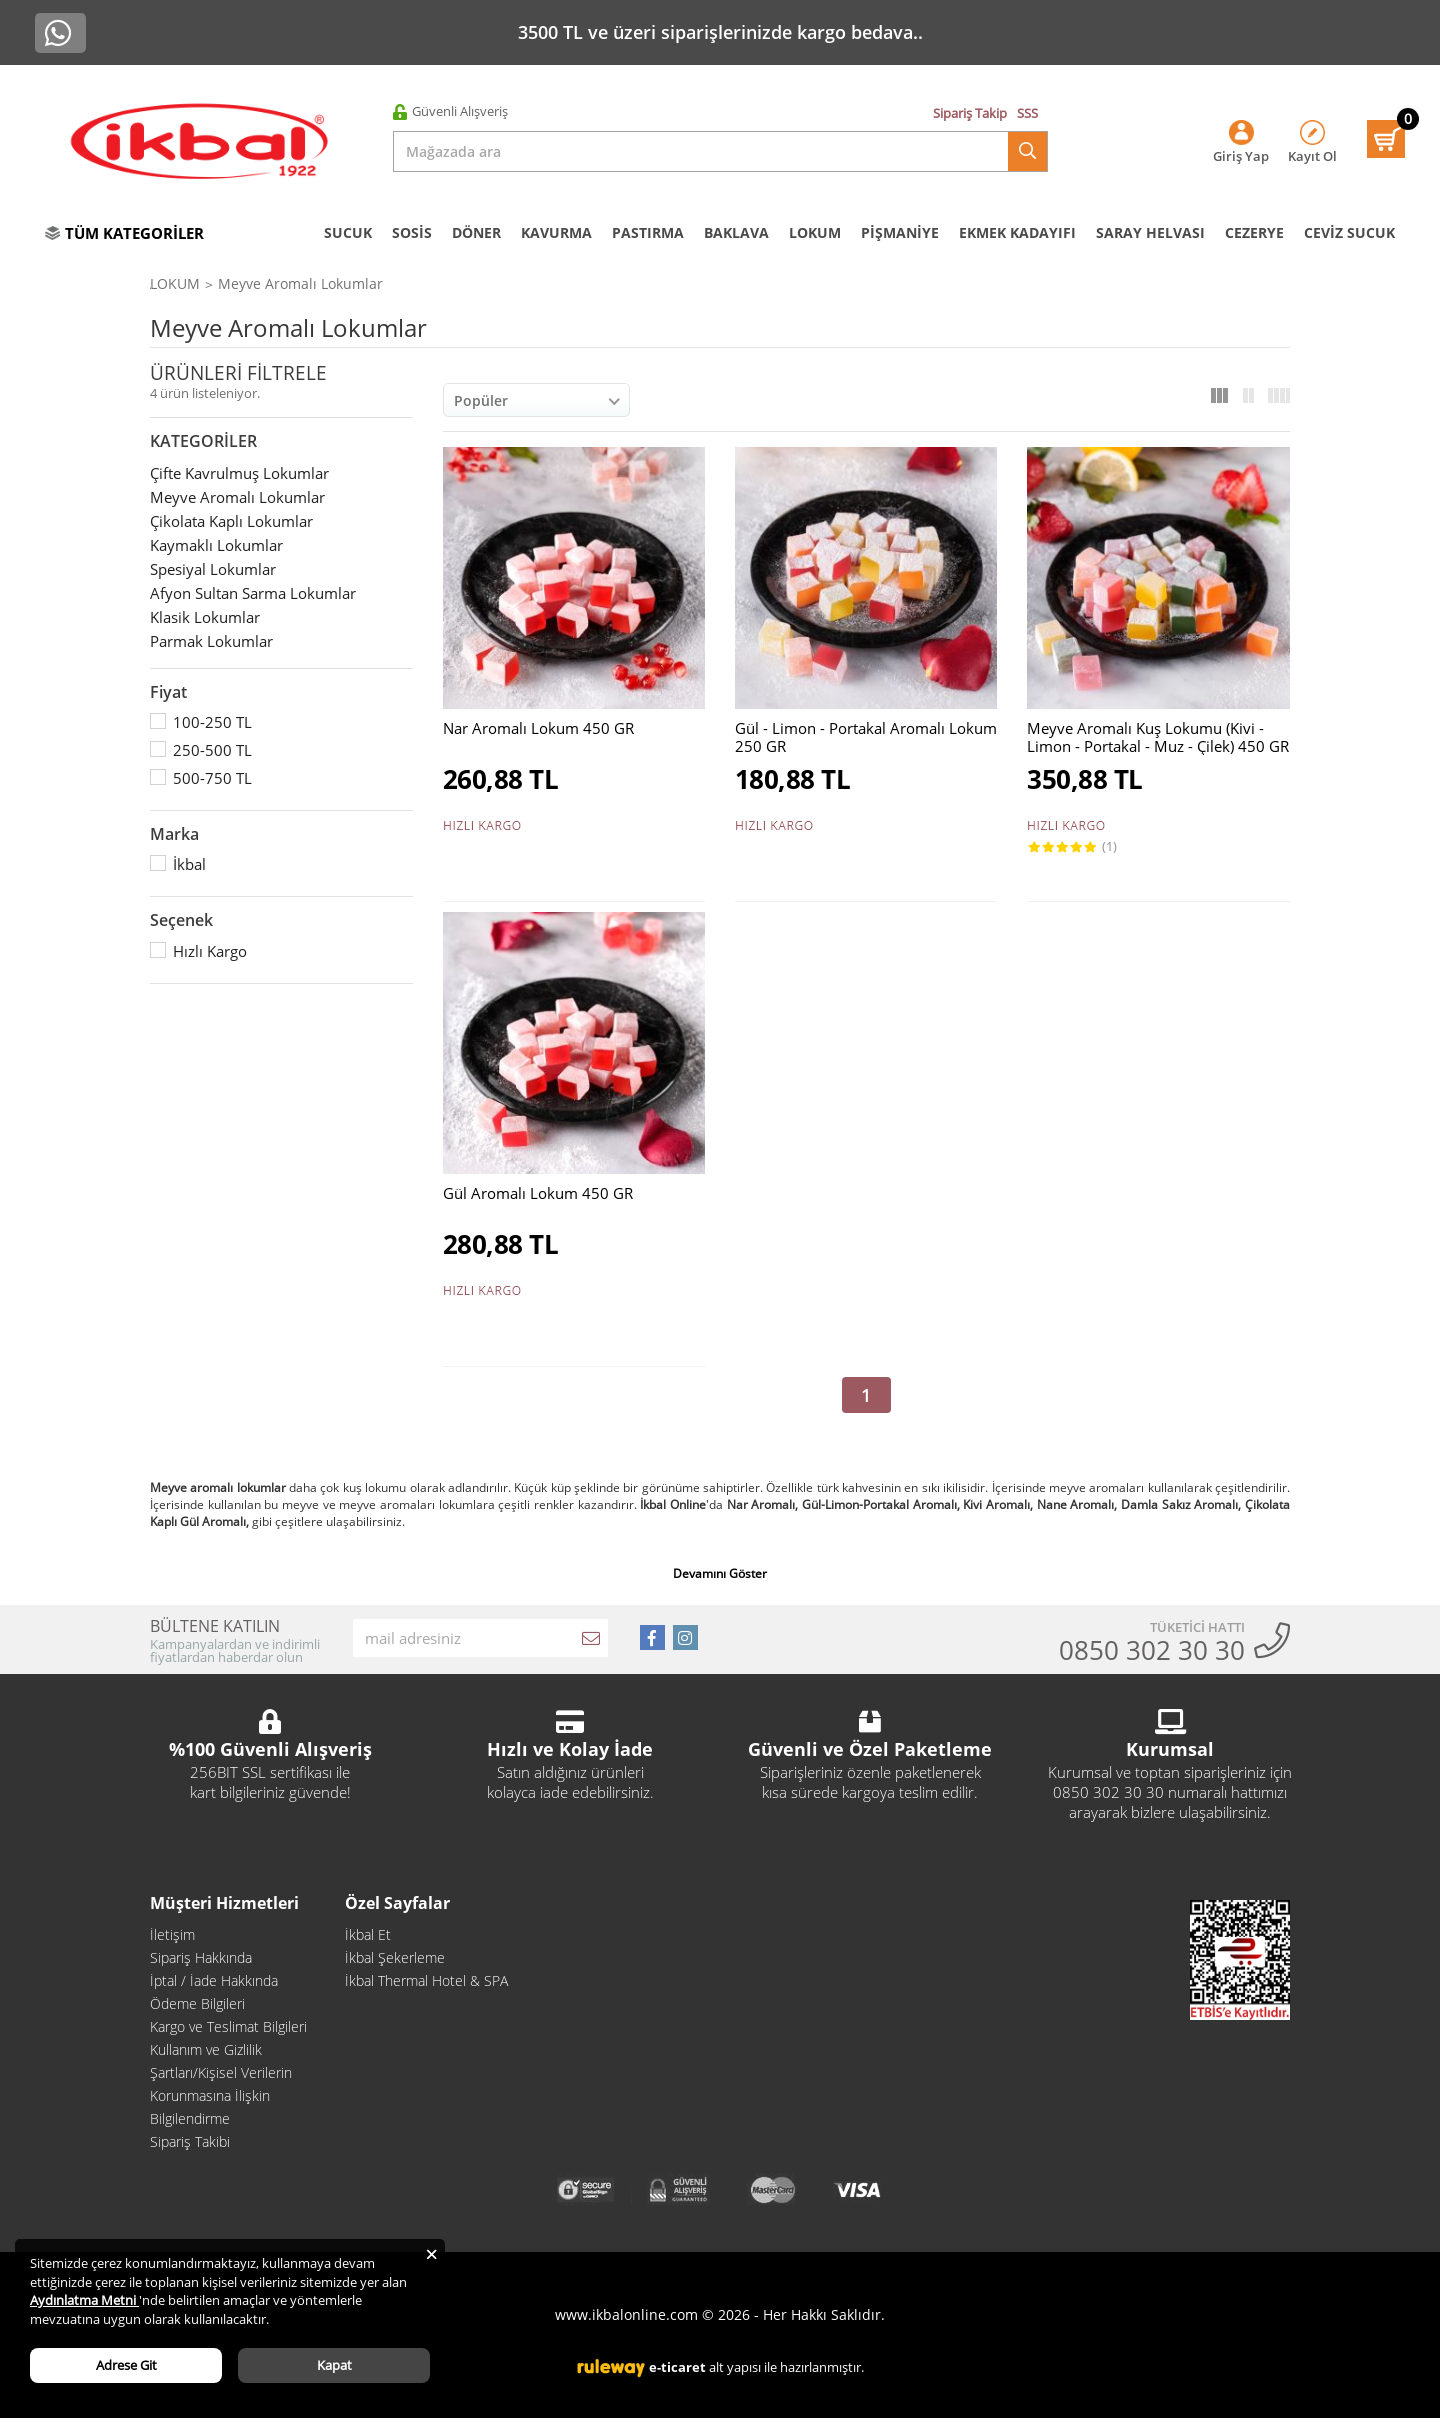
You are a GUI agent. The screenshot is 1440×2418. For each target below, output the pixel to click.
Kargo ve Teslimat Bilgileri (228, 2026)
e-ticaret (677, 2367)
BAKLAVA (736, 232)
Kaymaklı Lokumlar (216, 545)
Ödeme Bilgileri (197, 2003)
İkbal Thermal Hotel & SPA (426, 1980)
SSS (1027, 113)
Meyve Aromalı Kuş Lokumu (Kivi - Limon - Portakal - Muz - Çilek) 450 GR (1158, 737)
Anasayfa (180, 283)
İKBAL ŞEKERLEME (289, 283)
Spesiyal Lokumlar (213, 569)
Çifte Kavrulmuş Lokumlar (239, 473)
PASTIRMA (648, 232)
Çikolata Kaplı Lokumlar (231, 521)
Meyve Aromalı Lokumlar (517, 283)
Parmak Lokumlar (211, 641)
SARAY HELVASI (1150, 232)
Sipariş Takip (970, 113)
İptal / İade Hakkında (214, 1980)
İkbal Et (368, 1934)
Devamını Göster (720, 1574)
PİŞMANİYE (900, 232)
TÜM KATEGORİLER (124, 233)
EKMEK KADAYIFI (1017, 232)
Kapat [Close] (334, 2365)
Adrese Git (126, 2365)
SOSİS (412, 232)
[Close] (431, 2252)
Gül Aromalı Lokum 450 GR (538, 1193)
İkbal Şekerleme (395, 1957)
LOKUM (815, 232)
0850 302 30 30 (1152, 1650)
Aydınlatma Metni (84, 2300)
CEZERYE (1254, 232)
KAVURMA (556, 232)
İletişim (172, 1934)
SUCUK (348, 232)
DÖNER (476, 232)
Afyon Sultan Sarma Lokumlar (253, 593)
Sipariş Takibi (190, 2141)
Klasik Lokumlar (205, 617)
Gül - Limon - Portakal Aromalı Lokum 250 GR (866, 737)
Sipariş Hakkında (201, 1957)
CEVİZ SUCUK (1349, 232)
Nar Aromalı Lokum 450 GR (538, 728)
